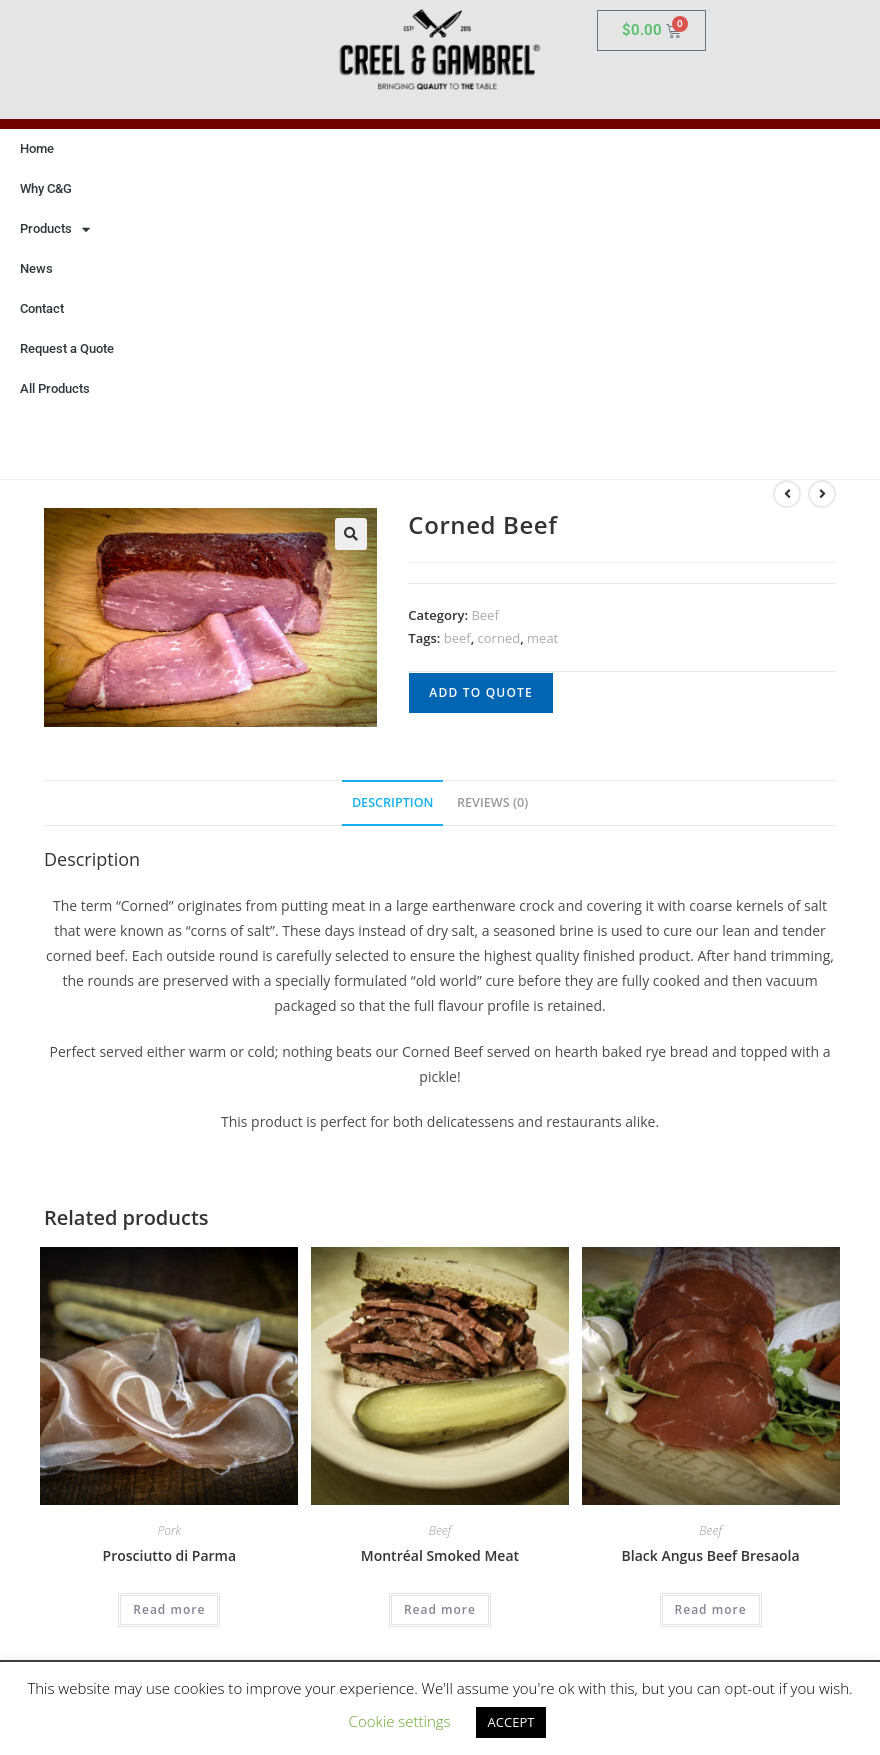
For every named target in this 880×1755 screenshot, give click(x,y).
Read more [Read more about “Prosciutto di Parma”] (169, 1609)
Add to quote (481, 692)
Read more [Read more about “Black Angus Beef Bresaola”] (711, 1609)
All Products (55, 388)
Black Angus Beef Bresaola (711, 1555)
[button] (351, 534)
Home (37, 148)
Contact (42, 308)
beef (457, 638)
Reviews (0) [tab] (492, 802)
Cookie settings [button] (400, 1721)
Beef (484, 615)
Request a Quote (67, 348)
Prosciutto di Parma (170, 1555)
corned (499, 638)
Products (55, 229)
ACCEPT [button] (511, 1722)
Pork (170, 1530)
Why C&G (46, 188)
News (36, 268)
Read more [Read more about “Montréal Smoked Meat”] (440, 1609)
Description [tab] (393, 802)
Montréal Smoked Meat (440, 1555)
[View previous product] (787, 494)
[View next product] (822, 494)
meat (542, 638)
